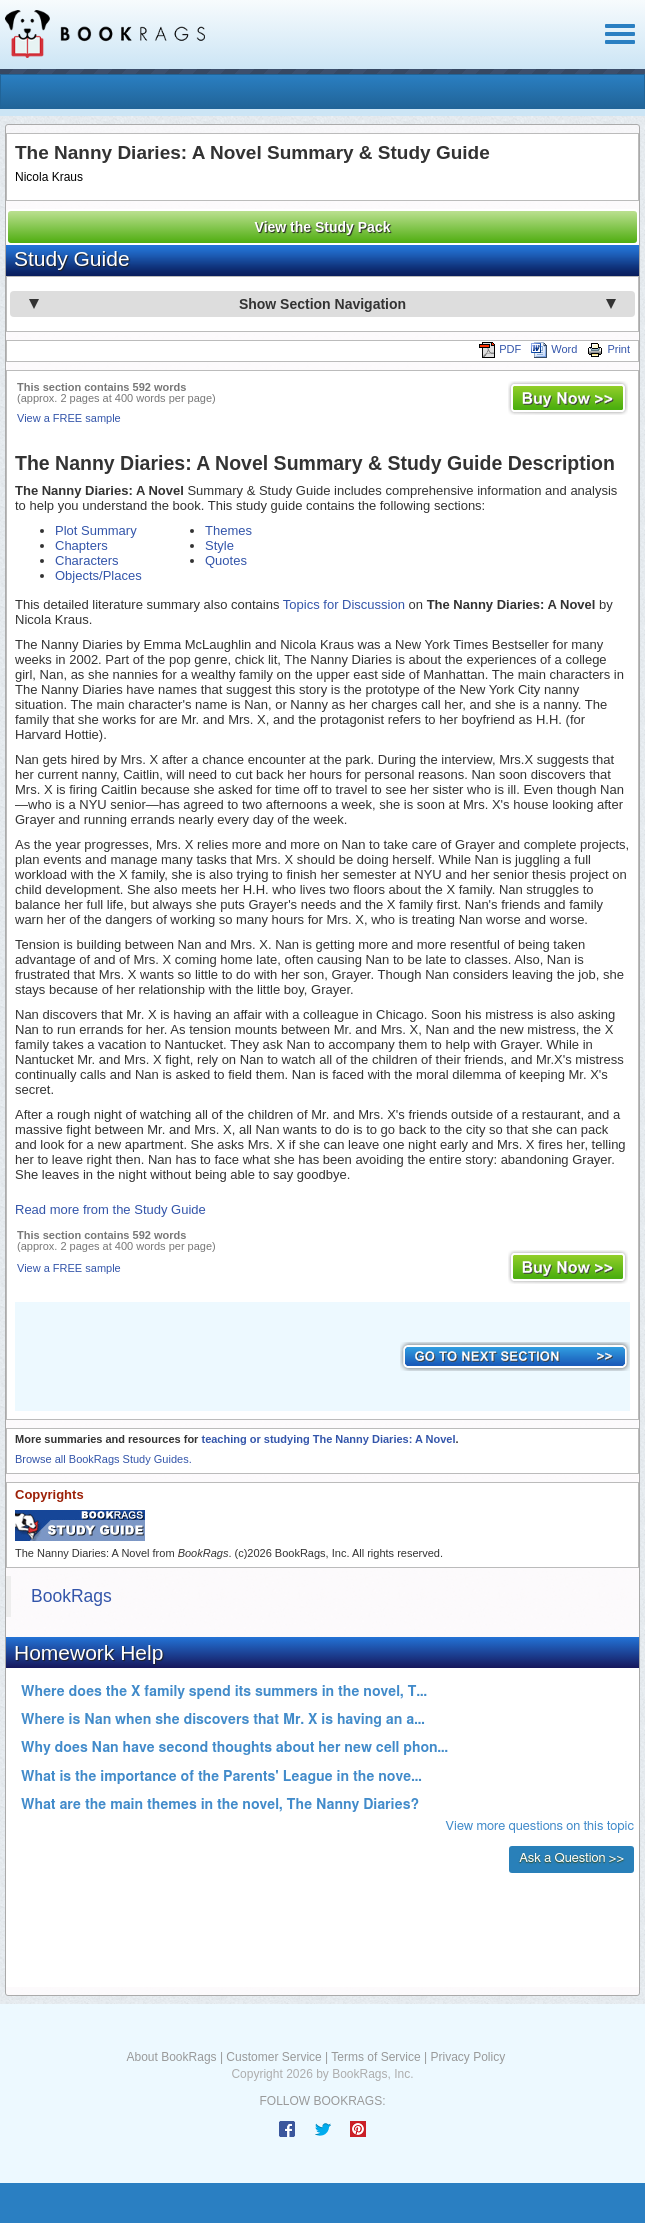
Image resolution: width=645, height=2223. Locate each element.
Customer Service (273, 2057)
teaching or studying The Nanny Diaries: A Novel (328, 1439)
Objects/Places (98, 575)
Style (219, 545)
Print (608, 349)
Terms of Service (375, 2057)
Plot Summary (96, 530)
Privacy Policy (467, 2057)
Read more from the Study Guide (110, 1209)
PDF (500, 349)
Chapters (81, 545)
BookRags (71, 1596)
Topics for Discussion (344, 604)
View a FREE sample (69, 418)
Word (554, 349)
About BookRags (172, 2057)
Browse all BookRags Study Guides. (103, 1459)
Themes (228, 530)
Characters (87, 560)
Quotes (226, 560)
